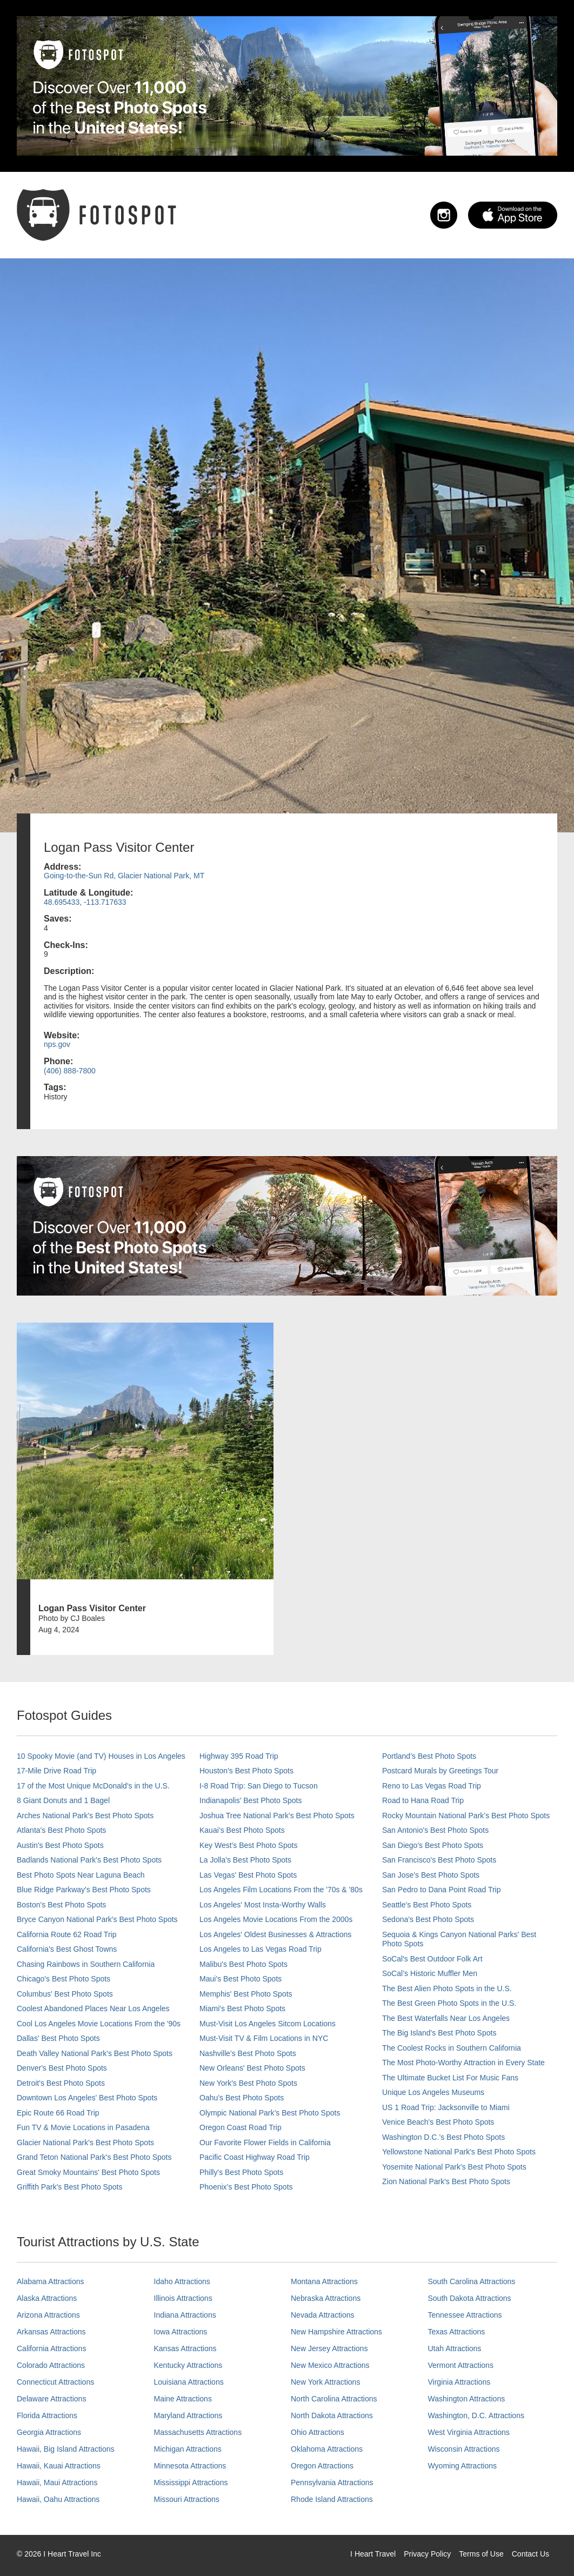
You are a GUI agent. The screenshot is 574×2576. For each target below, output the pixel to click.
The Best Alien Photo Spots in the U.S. (447, 1988)
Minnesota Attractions (190, 2465)
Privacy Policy (427, 2554)
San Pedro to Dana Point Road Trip (441, 1889)
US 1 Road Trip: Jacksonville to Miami (446, 2107)
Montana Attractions (324, 2281)
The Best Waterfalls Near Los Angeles (446, 2018)
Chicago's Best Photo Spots (63, 1978)
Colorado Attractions (51, 2365)
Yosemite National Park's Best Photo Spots (454, 2167)
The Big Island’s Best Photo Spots (439, 2032)
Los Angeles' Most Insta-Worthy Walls (262, 1904)
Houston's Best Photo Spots (246, 1770)
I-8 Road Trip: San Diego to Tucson (258, 1785)
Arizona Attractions (48, 2315)
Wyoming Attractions (462, 2465)
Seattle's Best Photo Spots (426, 1904)
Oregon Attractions (322, 2465)
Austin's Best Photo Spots (60, 1845)
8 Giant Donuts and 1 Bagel (63, 1800)
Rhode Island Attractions (332, 2499)
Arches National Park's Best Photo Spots (85, 1815)
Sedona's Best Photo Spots (428, 1919)
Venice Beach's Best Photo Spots (438, 2122)
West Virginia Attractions (469, 2432)
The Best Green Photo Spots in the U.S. (449, 2003)
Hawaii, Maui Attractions (57, 2482)
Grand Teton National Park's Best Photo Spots (94, 2157)
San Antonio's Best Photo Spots (435, 1830)
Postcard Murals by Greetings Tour (440, 1770)
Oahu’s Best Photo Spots (241, 2097)
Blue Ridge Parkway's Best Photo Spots (84, 1889)
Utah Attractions (455, 2348)
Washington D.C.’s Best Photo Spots (443, 2137)
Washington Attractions (466, 2398)
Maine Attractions (183, 2398)
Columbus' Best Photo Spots (65, 1994)
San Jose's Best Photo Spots (430, 1875)
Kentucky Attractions (188, 2365)
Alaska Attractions (47, 2298)
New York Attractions (325, 2382)
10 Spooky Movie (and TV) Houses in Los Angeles (101, 1756)
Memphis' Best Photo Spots (245, 1994)
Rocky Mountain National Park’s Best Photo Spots (466, 1815)
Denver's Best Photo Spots (62, 2068)
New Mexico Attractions (330, 2365)
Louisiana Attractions (189, 2382)
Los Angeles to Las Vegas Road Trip (260, 1949)
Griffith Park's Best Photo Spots (69, 2187)
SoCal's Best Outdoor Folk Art (432, 1958)
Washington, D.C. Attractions (476, 2415)
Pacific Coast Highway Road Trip (254, 2157)
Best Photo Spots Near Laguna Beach (81, 1875)
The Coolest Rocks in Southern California (451, 2048)
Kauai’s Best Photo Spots (242, 1830)
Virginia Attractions (459, 2382)
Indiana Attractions (185, 2315)
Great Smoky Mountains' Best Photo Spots (88, 2172)
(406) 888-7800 (70, 1070)
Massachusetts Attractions (198, 2432)
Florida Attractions (47, 2415)
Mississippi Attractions (191, 2482)
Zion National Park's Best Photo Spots (446, 2181)
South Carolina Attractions (472, 2281)
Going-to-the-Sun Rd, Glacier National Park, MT (124, 875)
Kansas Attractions (185, 2348)
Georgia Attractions (49, 2432)
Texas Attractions (456, 2331)
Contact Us (530, 2554)
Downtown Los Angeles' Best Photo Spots (87, 2097)
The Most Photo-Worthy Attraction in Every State (463, 2062)
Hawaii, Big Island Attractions (66, 2449)
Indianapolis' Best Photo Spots (250, 1800)
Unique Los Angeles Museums (433, 2092)
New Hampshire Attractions (336, 2331)
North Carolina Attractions (334, 2398)
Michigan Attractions (188, 2449)
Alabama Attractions (50, 2281)
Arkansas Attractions (51, 2331)
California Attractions (51, 2348)
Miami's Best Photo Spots (242, 2008)
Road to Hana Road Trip (423, 1800)
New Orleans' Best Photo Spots (252, 2068)
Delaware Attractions (51, 2398)
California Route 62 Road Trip (66, 1934)
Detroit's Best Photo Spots (61, 2083)
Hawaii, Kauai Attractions (59, 2465)
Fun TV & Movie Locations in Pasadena (83, 2127)
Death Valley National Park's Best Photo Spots (94, 2053)
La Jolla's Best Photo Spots (245, 1860)
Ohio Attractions (317, 2432)
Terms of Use (481, 2554)
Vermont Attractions (460, 2365)
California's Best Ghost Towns (67, 1949)
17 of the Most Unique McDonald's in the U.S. (93, 1785)
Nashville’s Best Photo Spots (247, 2053)
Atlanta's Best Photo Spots (61, 1830)
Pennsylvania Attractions (332, 2482)
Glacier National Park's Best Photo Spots (85, 2142)
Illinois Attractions (183, 2298)
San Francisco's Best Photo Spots (439, 1860)
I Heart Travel (373, 2554)
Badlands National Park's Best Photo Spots (89, 1860)
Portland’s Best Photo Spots (429, 1756)
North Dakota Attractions (332, 2415)
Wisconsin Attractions (464, 2449)
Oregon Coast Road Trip (240, 2127)
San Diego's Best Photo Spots (432, 1845)
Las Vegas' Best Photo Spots (248, 1875)
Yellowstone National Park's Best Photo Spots (459, 2151)
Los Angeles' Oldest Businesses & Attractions (275, 1934)
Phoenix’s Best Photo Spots (246, 2187)
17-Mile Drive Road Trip (56, 1770)
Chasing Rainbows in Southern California (86, 1964)
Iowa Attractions (181, 2331)
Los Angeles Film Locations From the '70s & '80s (281, 1889)
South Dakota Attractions (469, 2298)
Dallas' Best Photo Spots (58, 2038)
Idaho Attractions (182, 2281)
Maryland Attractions (188, 2415)
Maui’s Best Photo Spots (240, 1978)
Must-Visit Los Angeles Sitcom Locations (267, 2023)
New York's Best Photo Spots (248, 2083)
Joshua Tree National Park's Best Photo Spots (277, 1815)
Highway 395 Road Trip (238, 1756)
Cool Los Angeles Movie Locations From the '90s (99, 2023)
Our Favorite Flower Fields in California (265, 2142)
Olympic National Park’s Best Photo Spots (269, 2112)
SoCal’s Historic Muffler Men (429, 1973)
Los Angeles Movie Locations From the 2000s (275, 1919)
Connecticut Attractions (55, 2382)
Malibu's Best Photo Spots (243, 1964)
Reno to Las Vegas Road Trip (431, 1785)
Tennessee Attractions (465, 2315)
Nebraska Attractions (326, 2298)
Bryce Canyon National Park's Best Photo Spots (97, 1919)
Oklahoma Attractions (327, 2449)
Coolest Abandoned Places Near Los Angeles (93, 2008)
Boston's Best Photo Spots (61, 1904)
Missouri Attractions (186, 2499)
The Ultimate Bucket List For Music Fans (450, 2077)
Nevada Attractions (323, 2315)
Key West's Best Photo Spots (248, 1845)
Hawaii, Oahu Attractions (58, 2499)
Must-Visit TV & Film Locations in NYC (263, 2038)
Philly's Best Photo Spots (241, 2172)
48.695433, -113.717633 (85, 902)
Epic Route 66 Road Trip (58, 2112)
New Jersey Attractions (329, 2348)
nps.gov (57, 1044)
